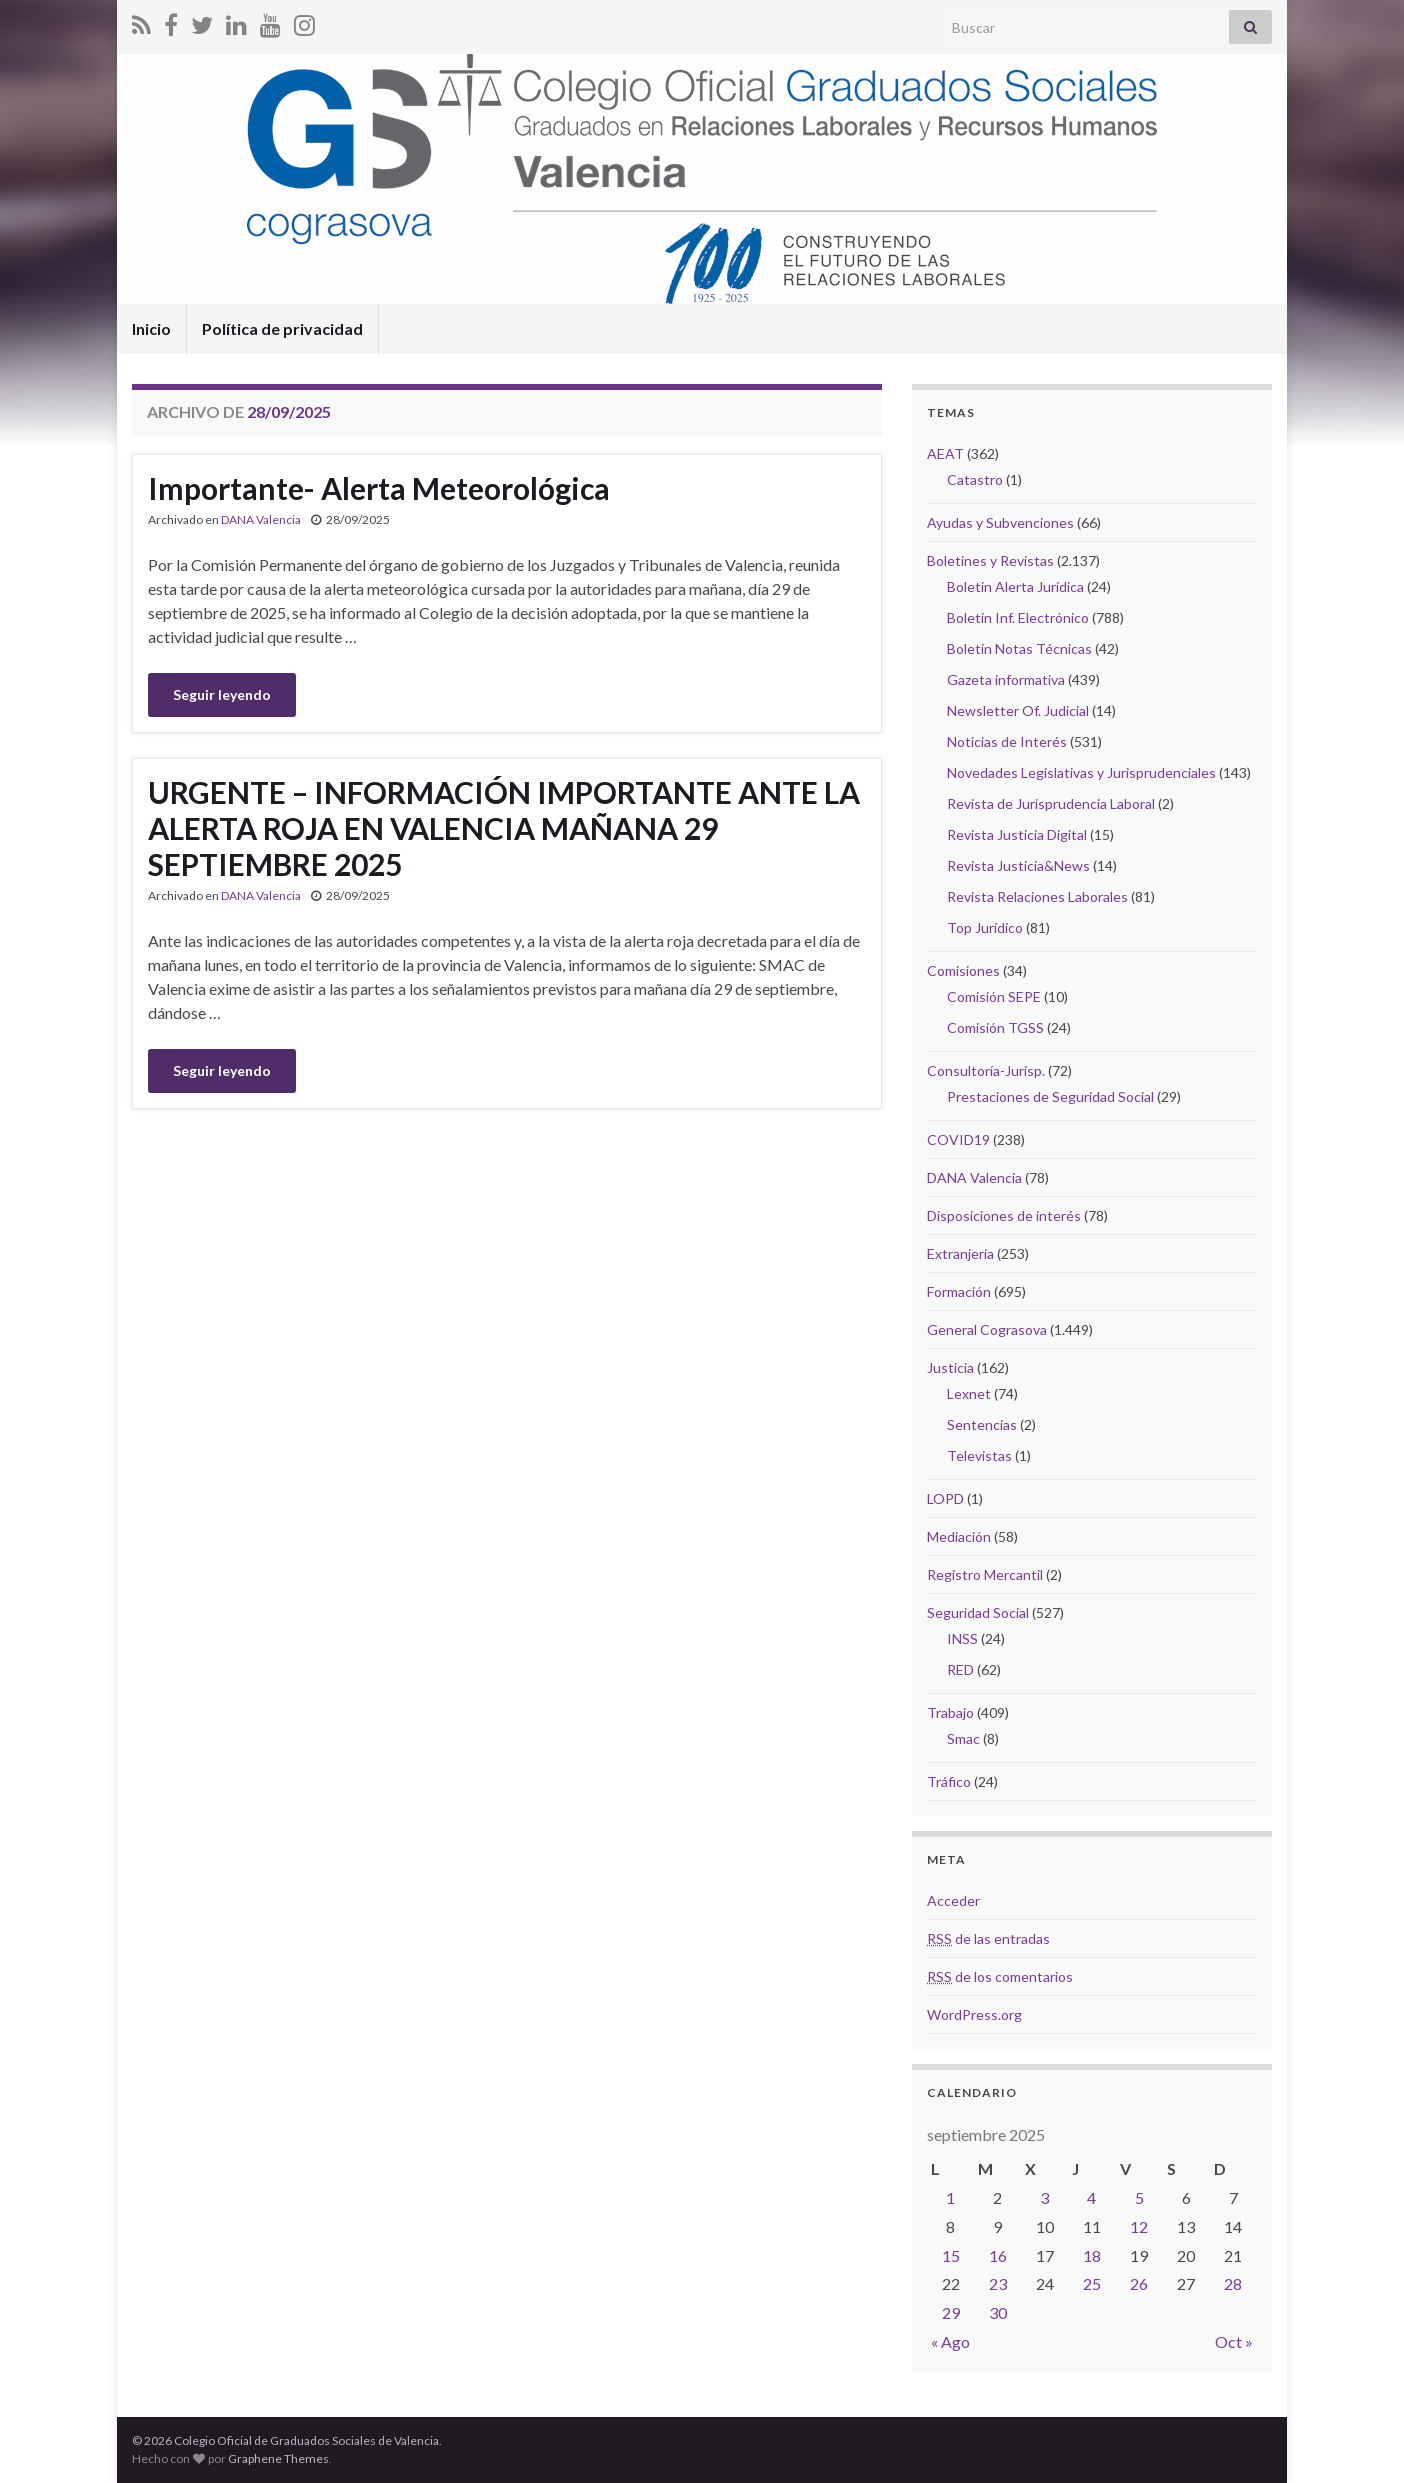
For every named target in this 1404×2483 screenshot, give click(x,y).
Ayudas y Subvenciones (1000, 522)
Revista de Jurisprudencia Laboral (1051, 803)
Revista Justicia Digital (1017, 834)
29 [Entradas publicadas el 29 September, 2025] (951, 2312)
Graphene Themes (278, 2458)
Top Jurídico (985, 927)
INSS (962, 1638)
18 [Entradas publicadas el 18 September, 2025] (1092, 2255)
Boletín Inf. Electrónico (1018, 617)
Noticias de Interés (1007, 741)
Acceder (953, 1900)
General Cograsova (987, 1329)
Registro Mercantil (985, 1574)
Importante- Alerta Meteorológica (379, 488)
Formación (959, 1291)
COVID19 (958, 1139)
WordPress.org (974, 2014)
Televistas (979, 1455)
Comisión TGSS (995, 1027)
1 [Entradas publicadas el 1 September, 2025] (950, 2197)
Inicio (151, 328)
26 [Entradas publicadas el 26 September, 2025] (1139, 2283)
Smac (963, 1738)
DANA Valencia (261, 519)
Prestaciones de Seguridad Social (1050, 1096)
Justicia (950, 1367)
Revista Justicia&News (1018, 865)
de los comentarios (1000, 1976)
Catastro (975, 479)
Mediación (959, 1536)
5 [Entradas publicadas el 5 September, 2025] (1139, 2197)
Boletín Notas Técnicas (1019, 648)
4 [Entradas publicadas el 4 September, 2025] (1091, 2197)
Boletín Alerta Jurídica (1015, 586)
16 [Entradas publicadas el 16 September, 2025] (998, 2255)
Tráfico (949, 1781)
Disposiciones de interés (1004, 1215)
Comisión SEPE (994, 996)
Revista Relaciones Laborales (1037, 896)
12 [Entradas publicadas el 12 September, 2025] (1139, 2226)
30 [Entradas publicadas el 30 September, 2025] (998, 2312)
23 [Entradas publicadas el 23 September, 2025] (998, 2283)
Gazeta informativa (1006, 679)
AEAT (945, 453)
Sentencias (982, 1424)
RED (960, 1669)
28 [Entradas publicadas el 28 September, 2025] (1233, 2283)
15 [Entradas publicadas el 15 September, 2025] (951, 2255)
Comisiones (963, 970)
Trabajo (950, 1712)
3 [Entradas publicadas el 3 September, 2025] (1044, 2197)
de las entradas (988, 1938)
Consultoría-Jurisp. (986, 1070)
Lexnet (969, 1393)
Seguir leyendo (222, 694)
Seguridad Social (978, 1612)
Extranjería (960, 1253)
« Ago (950, 2341)
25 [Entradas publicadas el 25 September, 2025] (1092, 2283)
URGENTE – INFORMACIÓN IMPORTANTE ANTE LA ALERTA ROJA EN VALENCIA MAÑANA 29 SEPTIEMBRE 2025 (504, 828)
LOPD (945, 1498)
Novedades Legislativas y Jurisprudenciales (1081, 772)
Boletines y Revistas (990, 560)
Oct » (1234, 2341)
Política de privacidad (282, 328)
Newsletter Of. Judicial (1018, 710)
